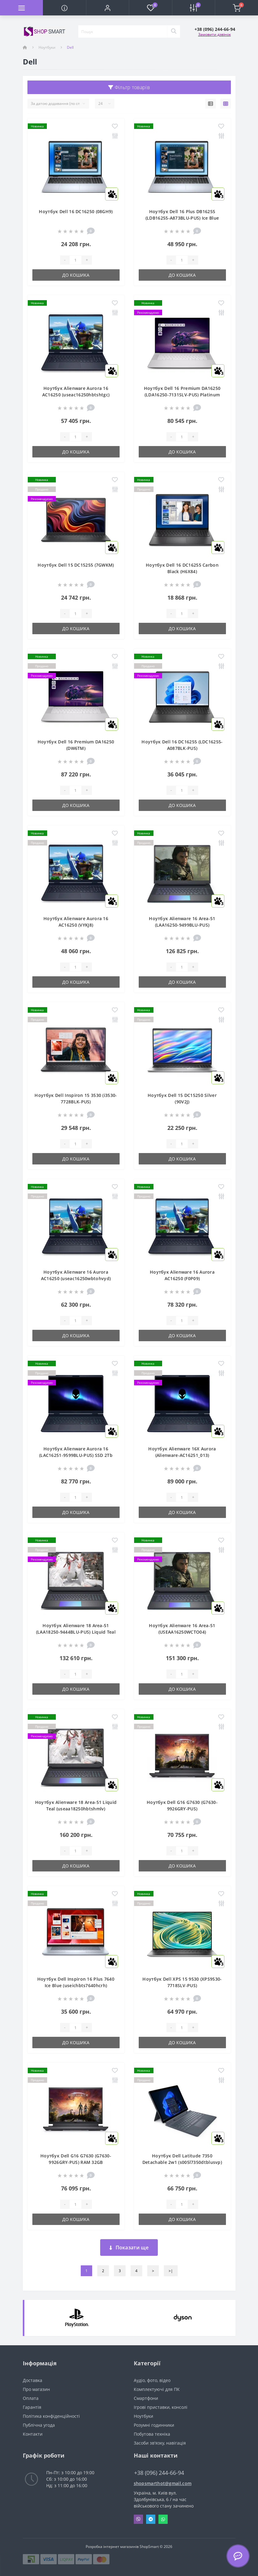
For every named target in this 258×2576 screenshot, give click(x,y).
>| (171, 2270)
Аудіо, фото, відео (152, 2380)
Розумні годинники (154, 2425)
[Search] (173, 31)
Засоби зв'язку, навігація (160, 2443)
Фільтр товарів (129, 87)
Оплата (31, 2398)
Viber (138, 2519)
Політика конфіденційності (51, 2416)
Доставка (32, 2380)
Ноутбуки (47, 47)
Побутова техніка (152, 2434)
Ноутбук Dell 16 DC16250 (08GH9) (76, 211)
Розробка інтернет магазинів (112, 2546)
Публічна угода (39, 2425)
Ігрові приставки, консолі (160, 2407)
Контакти (33, 2434)
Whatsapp (163, 2519)
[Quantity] (75, 260)
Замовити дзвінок (214, 34)
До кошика (75, 275)
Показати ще (129, 2247)
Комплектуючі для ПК (157, 2389)
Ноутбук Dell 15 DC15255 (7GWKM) (76, 565)
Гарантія (32, 2407)
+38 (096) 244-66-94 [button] (159, 2472)
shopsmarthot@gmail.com (163, 2483)
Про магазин (36, 2389)
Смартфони (146, 2398)
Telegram (151, 2519)
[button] (107, 7)
